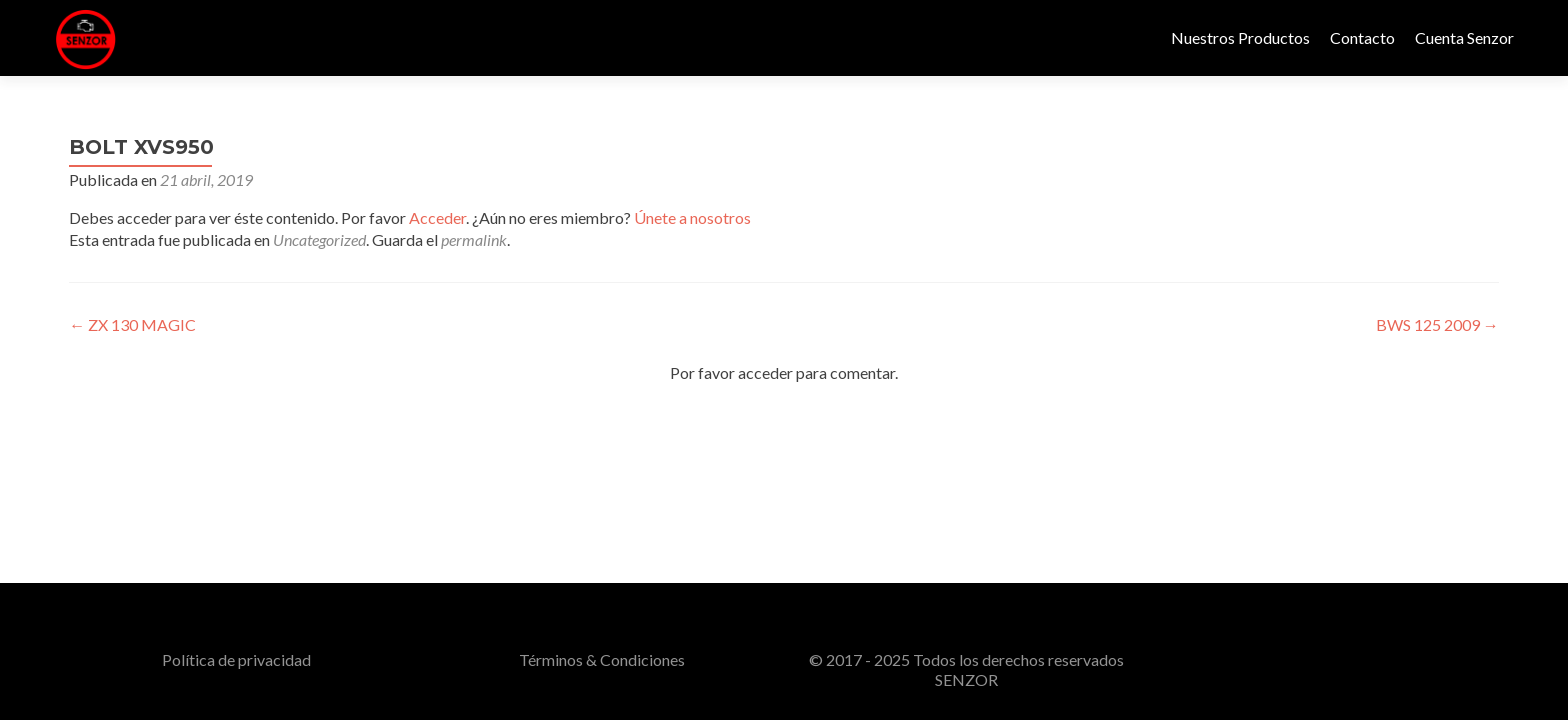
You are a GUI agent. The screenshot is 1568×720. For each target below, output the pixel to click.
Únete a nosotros (692, 217)
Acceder (437, 217)
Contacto (1362, 37)
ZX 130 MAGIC (132, 324)
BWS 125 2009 (1437, 324)
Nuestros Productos (1240, 37)
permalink (474, 239)
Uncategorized (319, 239)
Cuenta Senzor (1464, 37)
